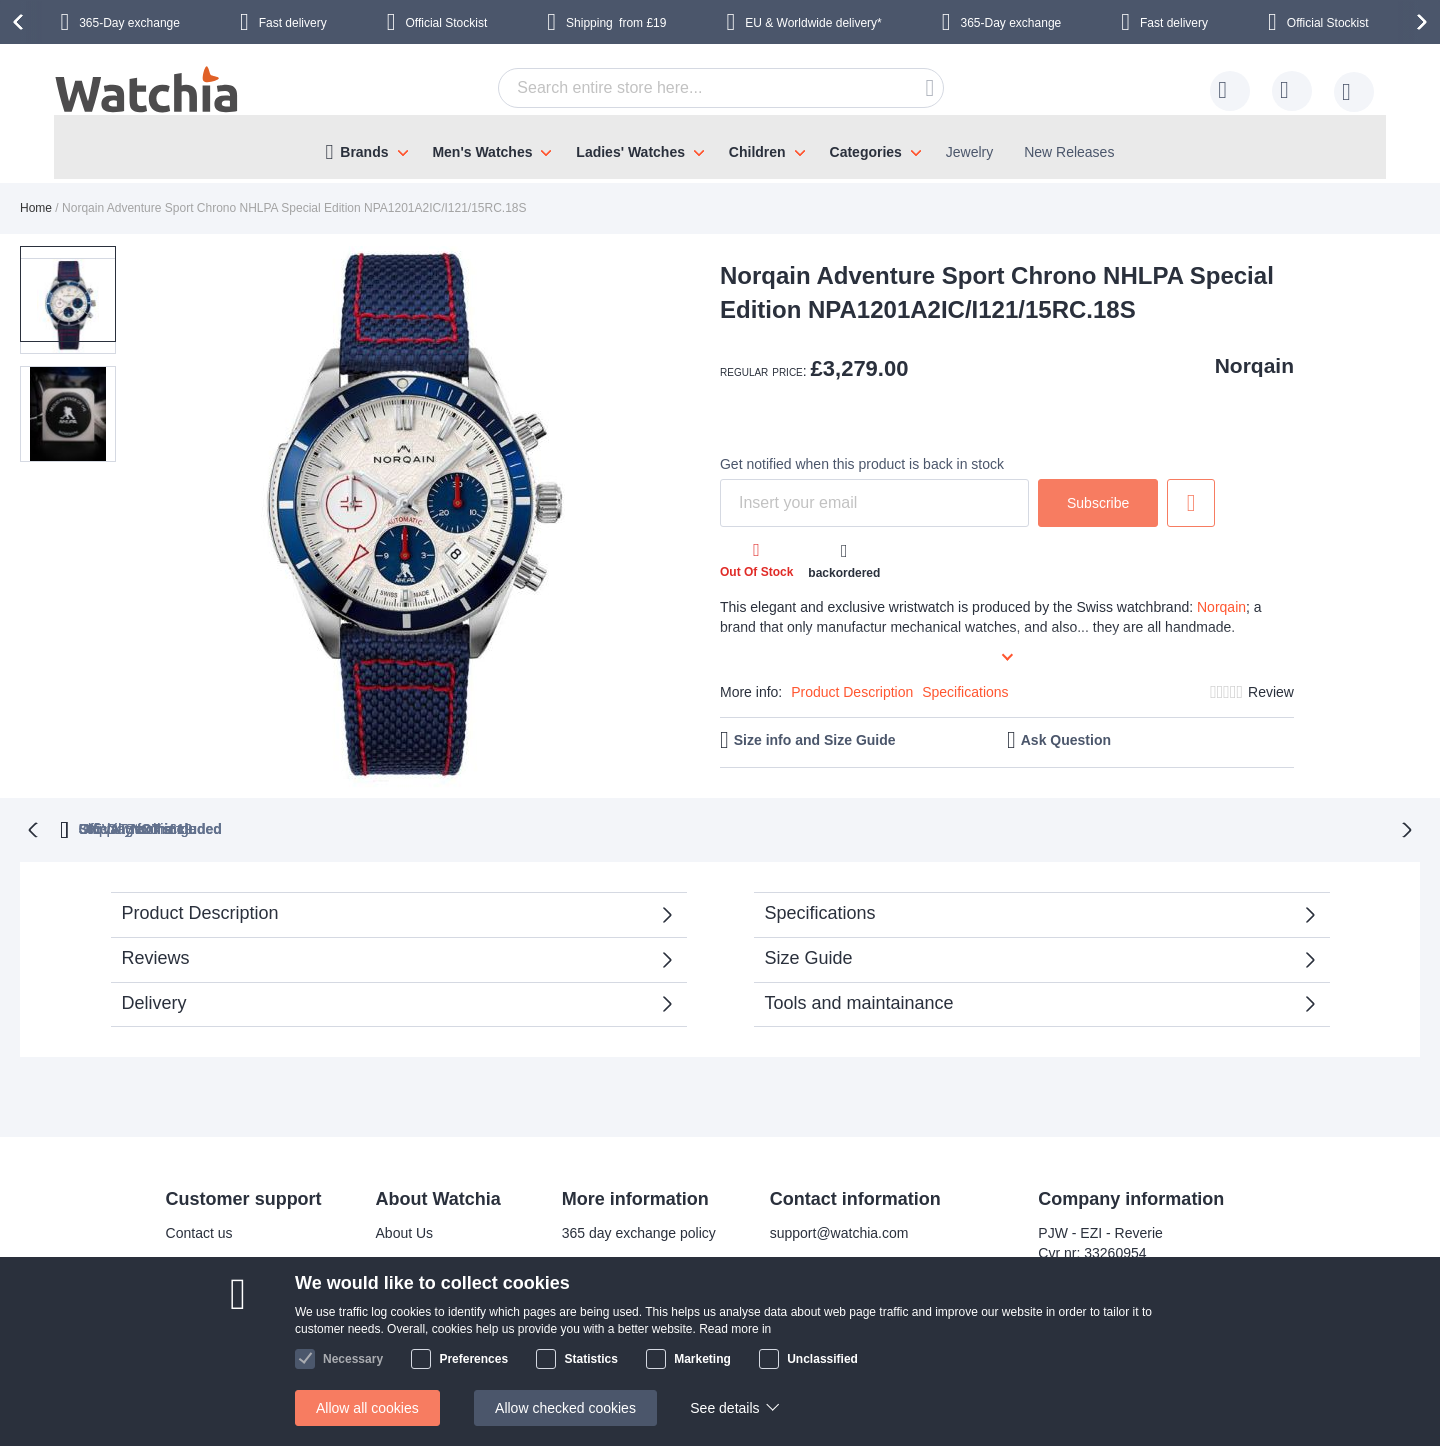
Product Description (852, 692)
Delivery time (206, 1261)
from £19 (616, 23)
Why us (399, 1261)
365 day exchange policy (639, 1231)
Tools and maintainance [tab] (859, 1001)
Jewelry (969, 152)
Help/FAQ (196, 1321)
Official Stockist (446, 23)
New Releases (1069, 152)
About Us (405, 1231)
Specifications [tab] (820, 911)
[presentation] (21, 22)
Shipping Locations (225, 1291)
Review (1271, 692)
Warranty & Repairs (623, 1291)
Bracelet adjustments (627, 1261)
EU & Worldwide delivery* (813, 23)
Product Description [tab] (200, 911)
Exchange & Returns (230, 1351)
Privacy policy (605, 1321)
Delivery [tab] (154, 1001)
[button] (68, 396)
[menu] (720, 147)
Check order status (621, 1351)
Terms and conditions (442, 1351)
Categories (866, 152)
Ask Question (1066, 740)
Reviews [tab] (156, 956)
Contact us (199, 1231)
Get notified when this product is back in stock (862, 464)
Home (36, 208)
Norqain (1254, 365)
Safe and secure (427, 1321)
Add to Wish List (1191, 503)
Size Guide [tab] (809, 956)
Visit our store (418, 1291)
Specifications (965, 692)
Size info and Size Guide (815, 740)
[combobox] (721, 88)
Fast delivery (293, 23)
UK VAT (646, 827)
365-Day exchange (129, 23)
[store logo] (148, 92)
